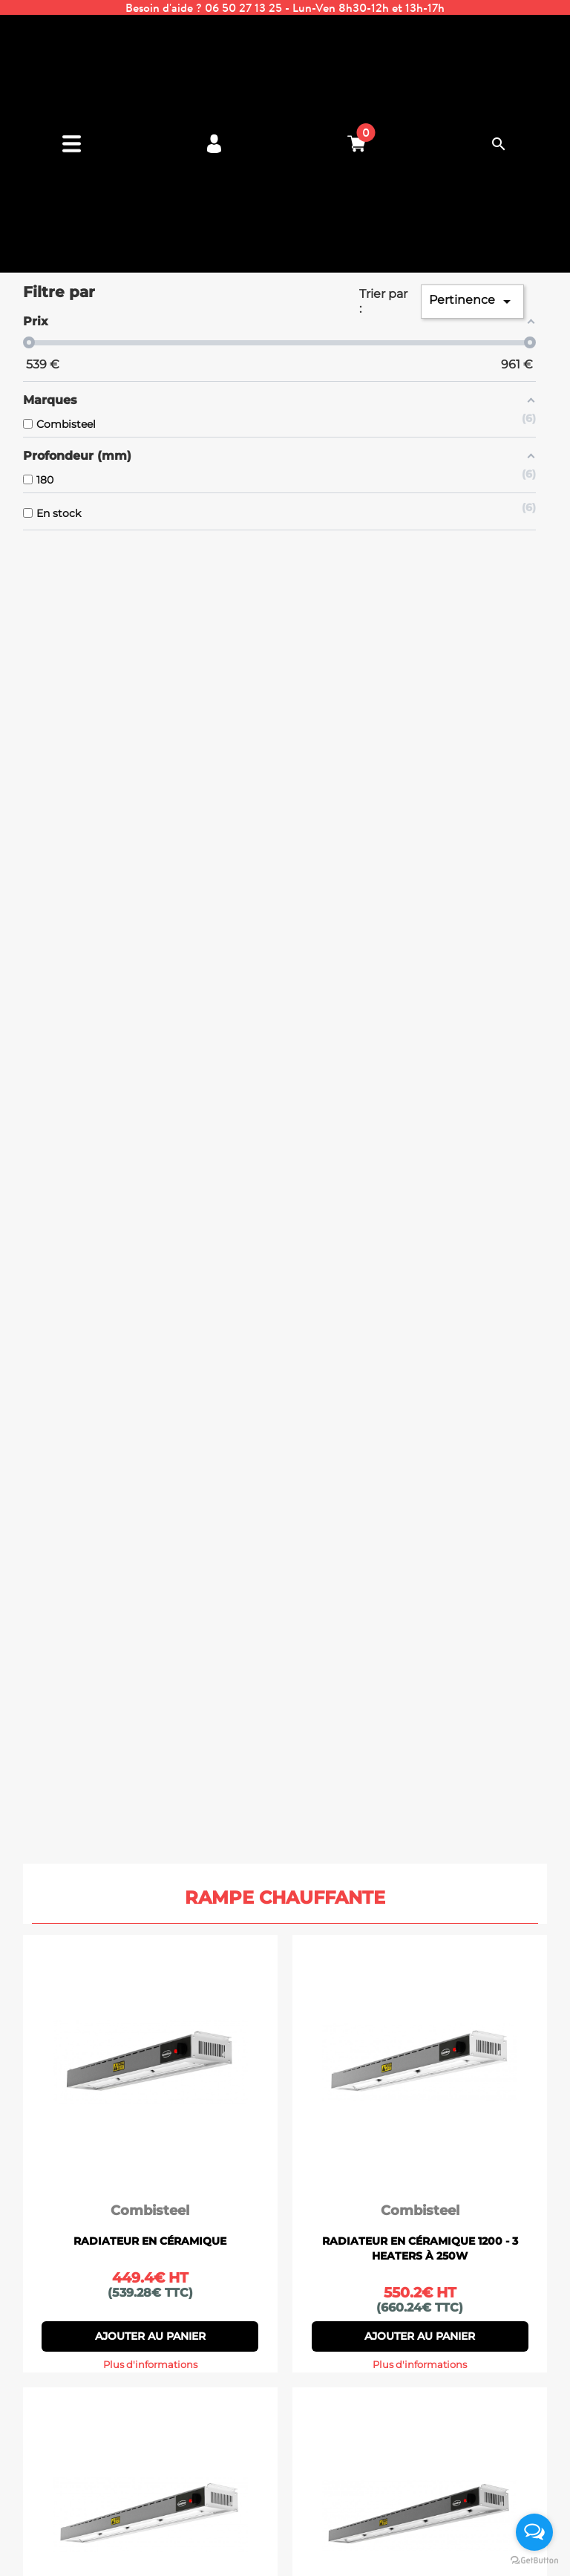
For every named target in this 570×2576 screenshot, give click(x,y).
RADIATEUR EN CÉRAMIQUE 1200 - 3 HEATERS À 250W (420, 2248)
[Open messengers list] (534, 2532)
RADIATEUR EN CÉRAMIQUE (149, 2241)
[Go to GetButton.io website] (534, 2561)
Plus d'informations (150, 2364)
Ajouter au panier (150, 2336)
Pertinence (472, 301)
